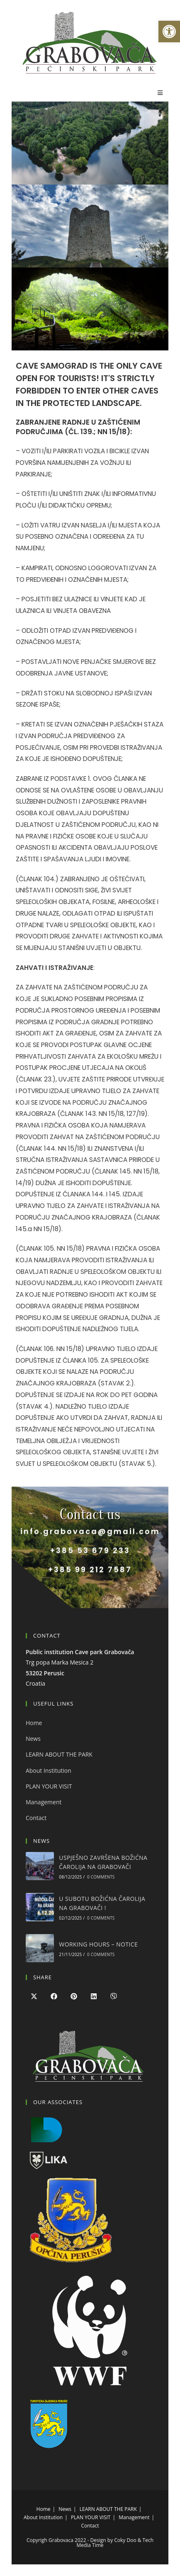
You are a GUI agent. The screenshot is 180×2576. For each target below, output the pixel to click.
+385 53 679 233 (90, 1550)
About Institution (48, 1770)
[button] (169, 31)
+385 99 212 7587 (90, 1569)
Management (44, 1802)
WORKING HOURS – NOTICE (98, 1944)
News (33, 1738)
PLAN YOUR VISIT (49, 1786)
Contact (36, 1818)
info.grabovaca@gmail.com (90, 1531)
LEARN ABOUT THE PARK (59, 1754)
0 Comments (100, 1877)
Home (34, 1723)
